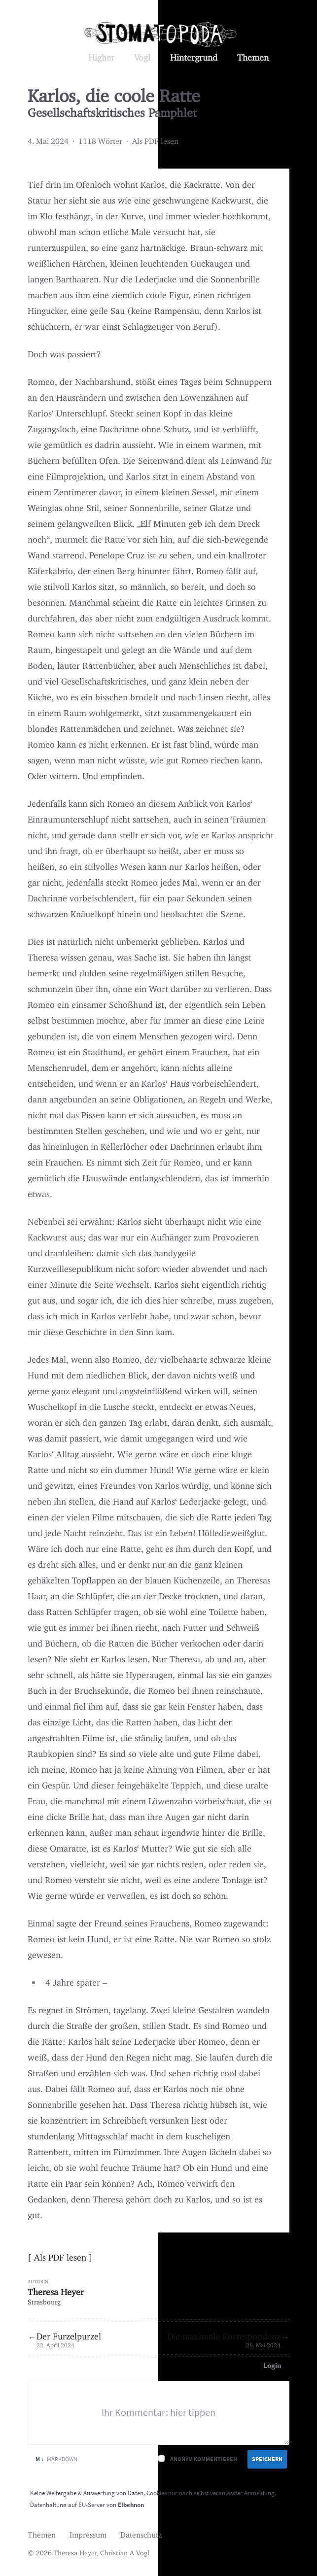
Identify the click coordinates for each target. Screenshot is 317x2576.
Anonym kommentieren (203, 2459)
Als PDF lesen (155, 139)
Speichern (267, 2459)
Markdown (56, 2459)
